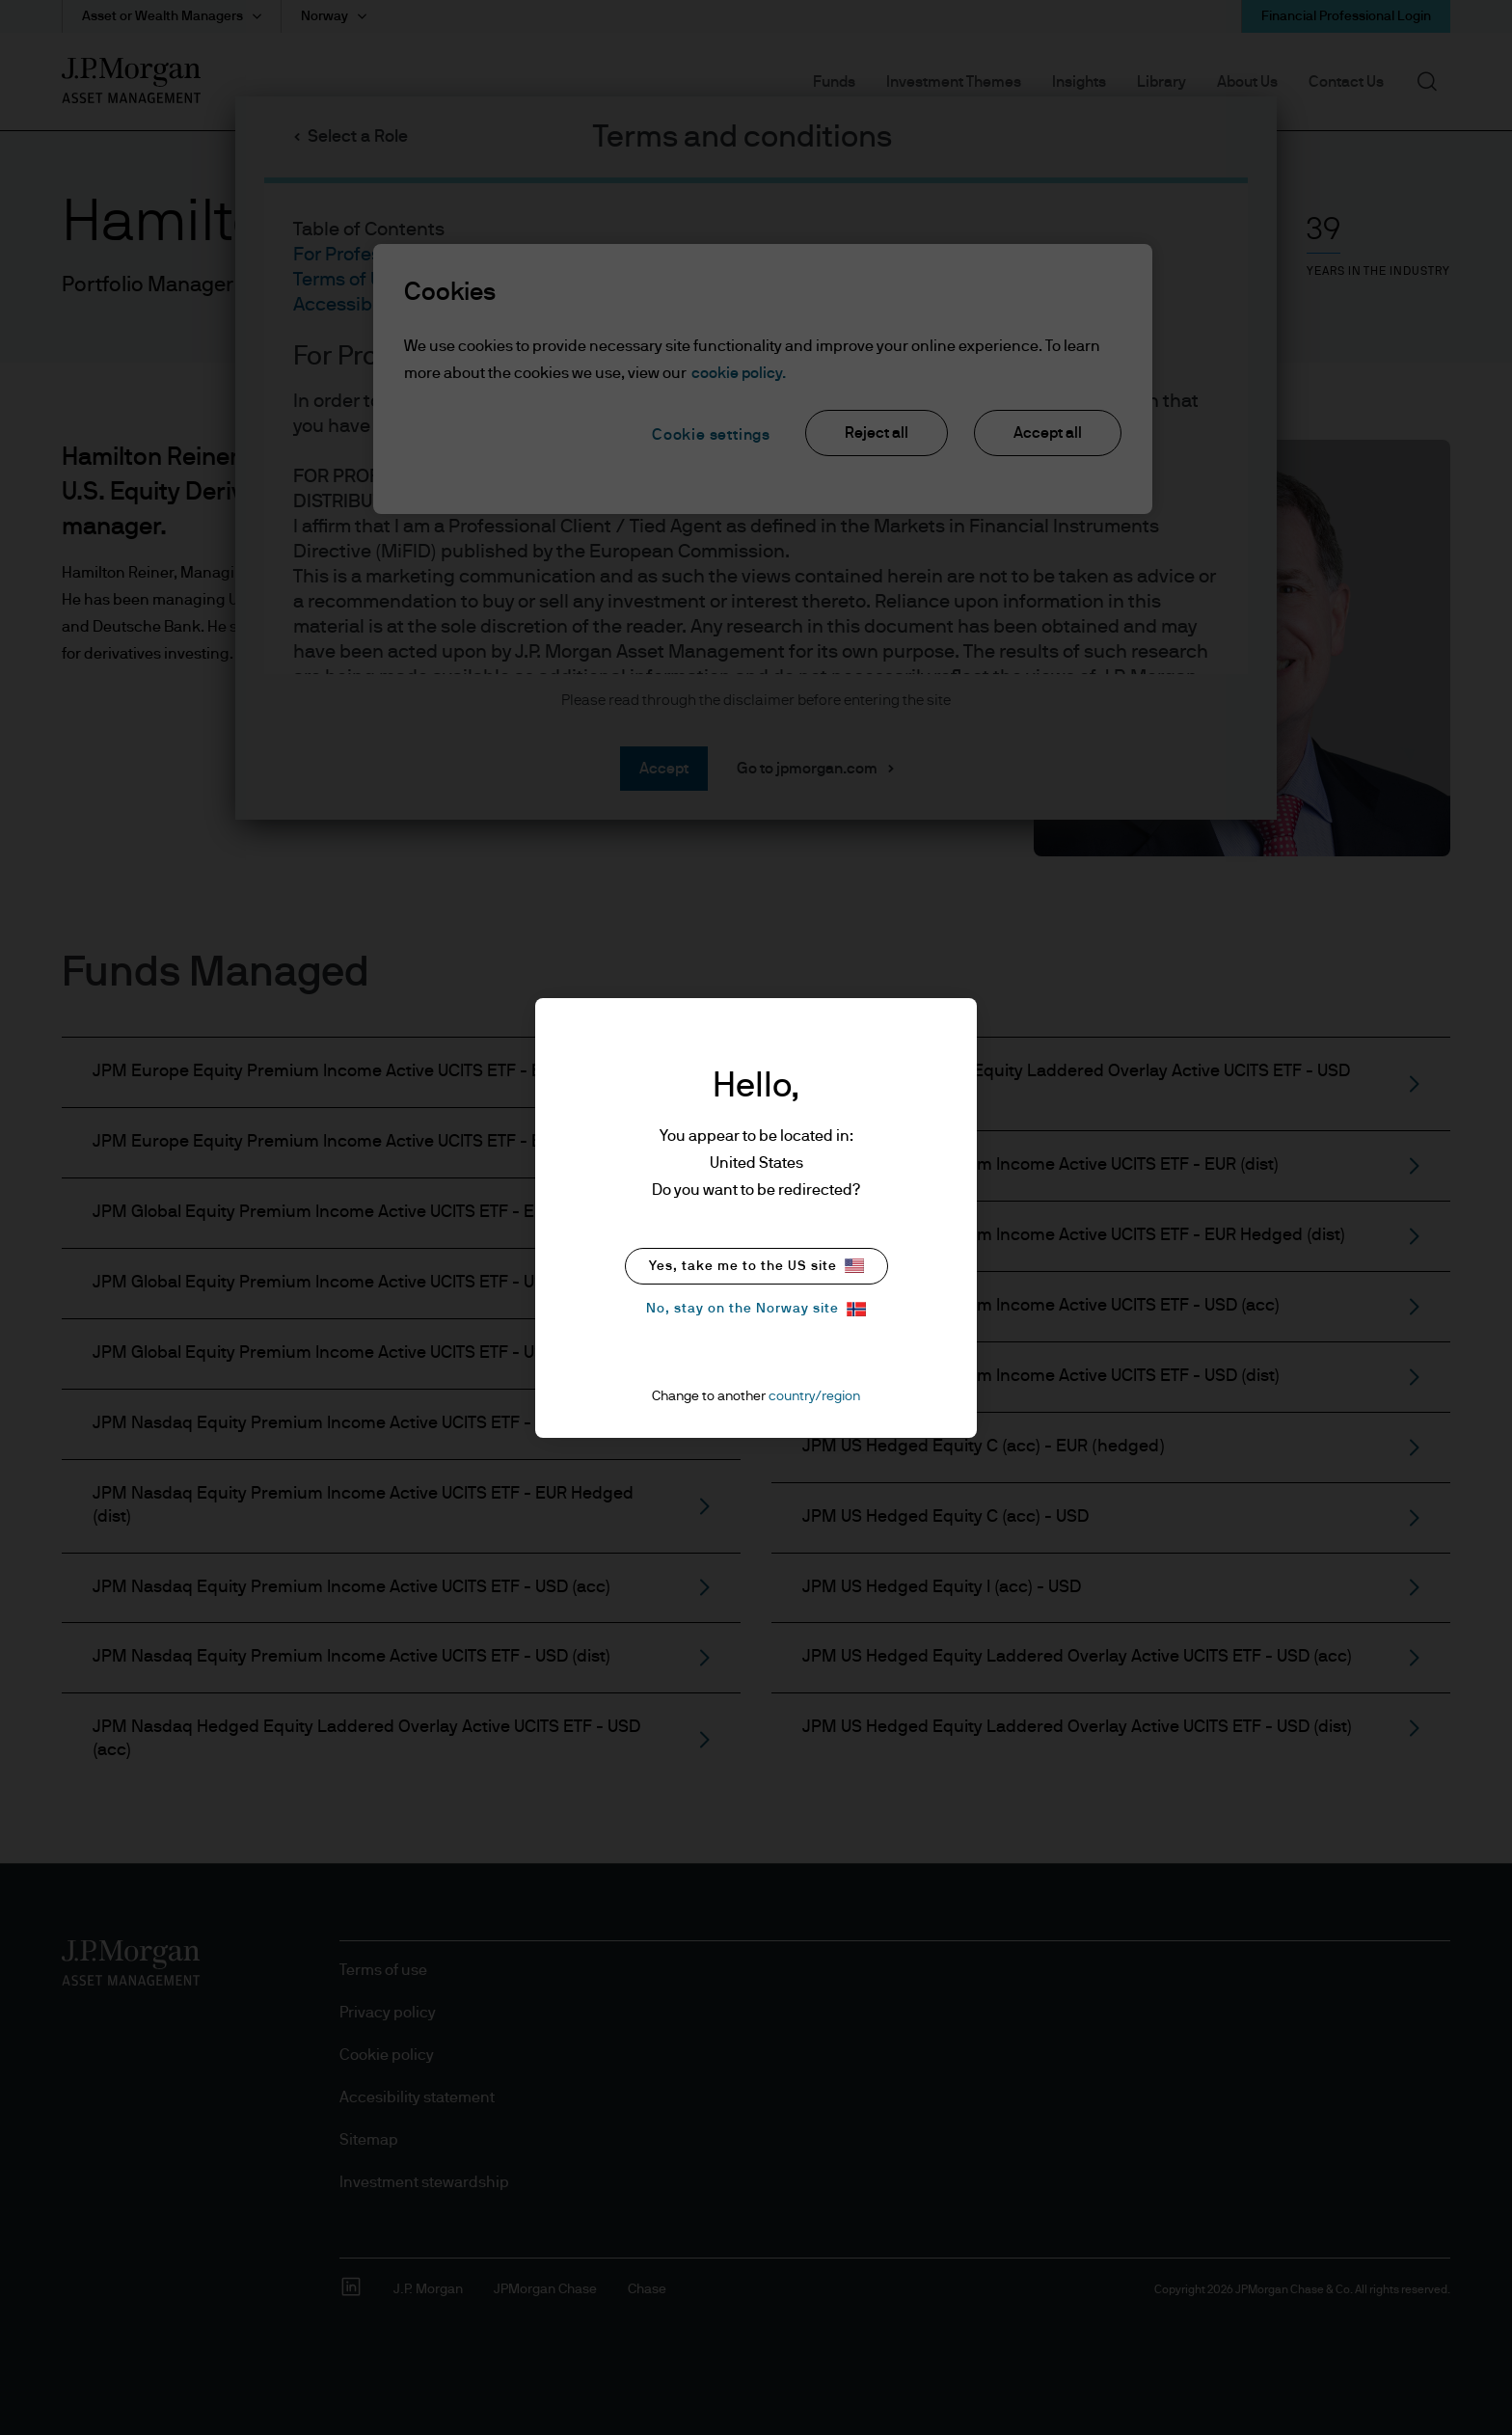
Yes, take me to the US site (756, 1265)
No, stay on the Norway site (756, 1309)
